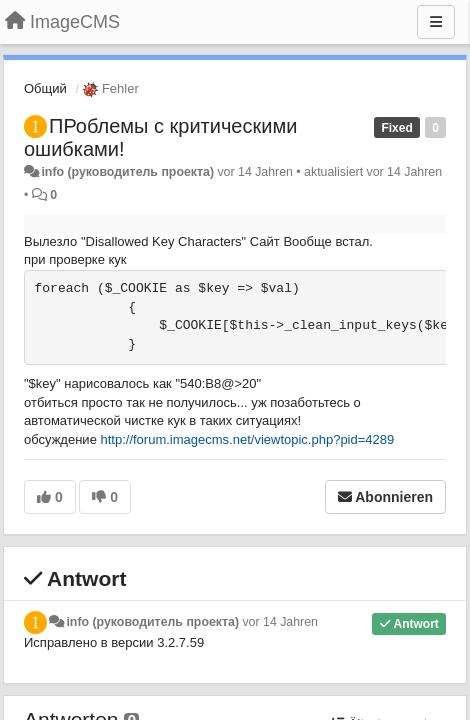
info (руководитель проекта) (127, 172)
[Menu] (436, 22)
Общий (45, 88)
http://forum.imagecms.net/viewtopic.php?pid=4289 (248, 439)
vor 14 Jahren (279, 622)
